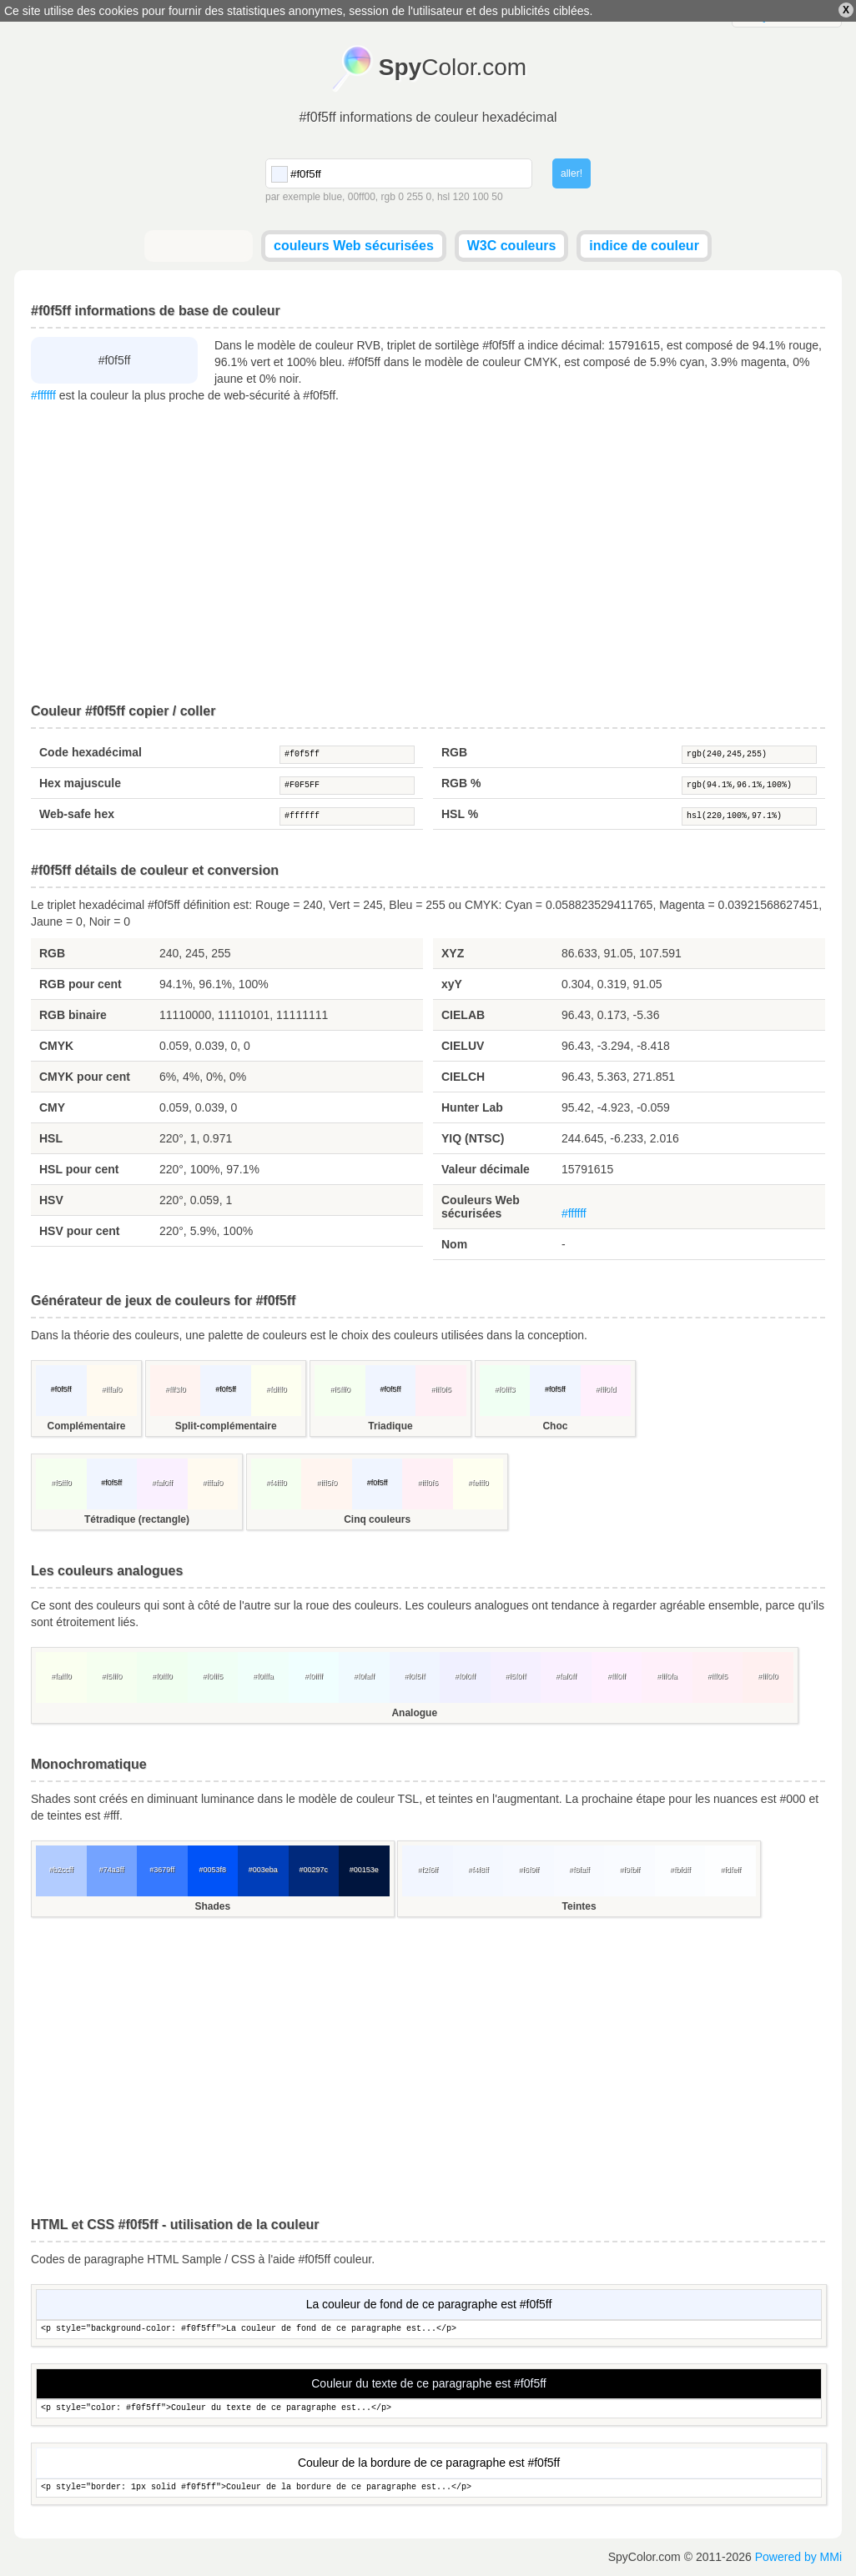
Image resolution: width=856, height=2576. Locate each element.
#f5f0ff (515, 1676)
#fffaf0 (111, 1389)
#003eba (263, 1869)
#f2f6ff (427, 1869)
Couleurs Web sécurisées (480, 1206)
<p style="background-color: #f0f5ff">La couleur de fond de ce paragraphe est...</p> (429, 2329)
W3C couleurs (511, 246)
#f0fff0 (162, 1676)
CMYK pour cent (84, 1076)
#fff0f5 (441, 1389)
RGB (454, 752)
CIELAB (463, 1015)
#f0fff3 (505, 1389)
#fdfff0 (276, 1389)
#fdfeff (730, 1869)
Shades (212, 1906)
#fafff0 (61, 1676)
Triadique (390, 1426)
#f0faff (364, 1676)
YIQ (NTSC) (472, 1138)
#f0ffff (314, 1676)
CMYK (56, 1045)
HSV (51, 1200)
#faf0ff (162, 1483)
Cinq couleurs (377, 1519)
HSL (51, 1138)
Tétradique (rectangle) (136, 1519)
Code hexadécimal (90, 752)
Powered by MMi (798, 2556)
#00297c (313, 1869)
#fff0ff (616, 1676)
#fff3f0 (175, 1389)
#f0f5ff (347, 755)
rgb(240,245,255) (749, 755)
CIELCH (463, 1076)
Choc (554, 1426)
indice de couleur (644, 246)
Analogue (414, 1713)
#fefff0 (478, 1483)
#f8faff (579, 1869)
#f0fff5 (212, 1676)
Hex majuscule (80, 783)
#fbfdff (680, 1869)
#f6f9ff (528, 1869)
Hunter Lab (472, 1107)
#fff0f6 (427, 1483)
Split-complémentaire (226, 1426)
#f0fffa (263, 1676)
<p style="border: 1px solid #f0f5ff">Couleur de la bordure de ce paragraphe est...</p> (429, 2488)
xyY (451, 984)
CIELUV (462, 1045)
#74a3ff (111, 1869)
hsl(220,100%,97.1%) (749, 816)
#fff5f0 (326, 1483)
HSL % (459, 814)
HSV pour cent (79, 1231)
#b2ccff (61, 1869)
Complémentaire (86, 1426)
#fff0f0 (768, 1676)
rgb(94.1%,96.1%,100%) (749, 785)
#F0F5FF (347, 785)
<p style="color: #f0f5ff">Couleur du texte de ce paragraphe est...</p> (429, 2408)
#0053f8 (212, 1869)
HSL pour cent (78, 1169)
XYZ (452, 953)
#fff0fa (667, 1676)
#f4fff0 (276, 1483)
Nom (454, 1244)
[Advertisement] (428, 553)
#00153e (364, 1869)
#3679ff (161, 1869)
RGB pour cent (80, 984)
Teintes (579, 1906)
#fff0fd (606, 1389)
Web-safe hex (76, 814)
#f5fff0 (340, 1389)
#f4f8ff (478, 1869)
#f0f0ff (465, 1676)
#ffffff (43, 395)
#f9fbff (629, 1869)
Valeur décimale (485, 1169)
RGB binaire (73, 1015)
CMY (52, 1107)
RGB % (461, 783)
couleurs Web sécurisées (354, 246)
